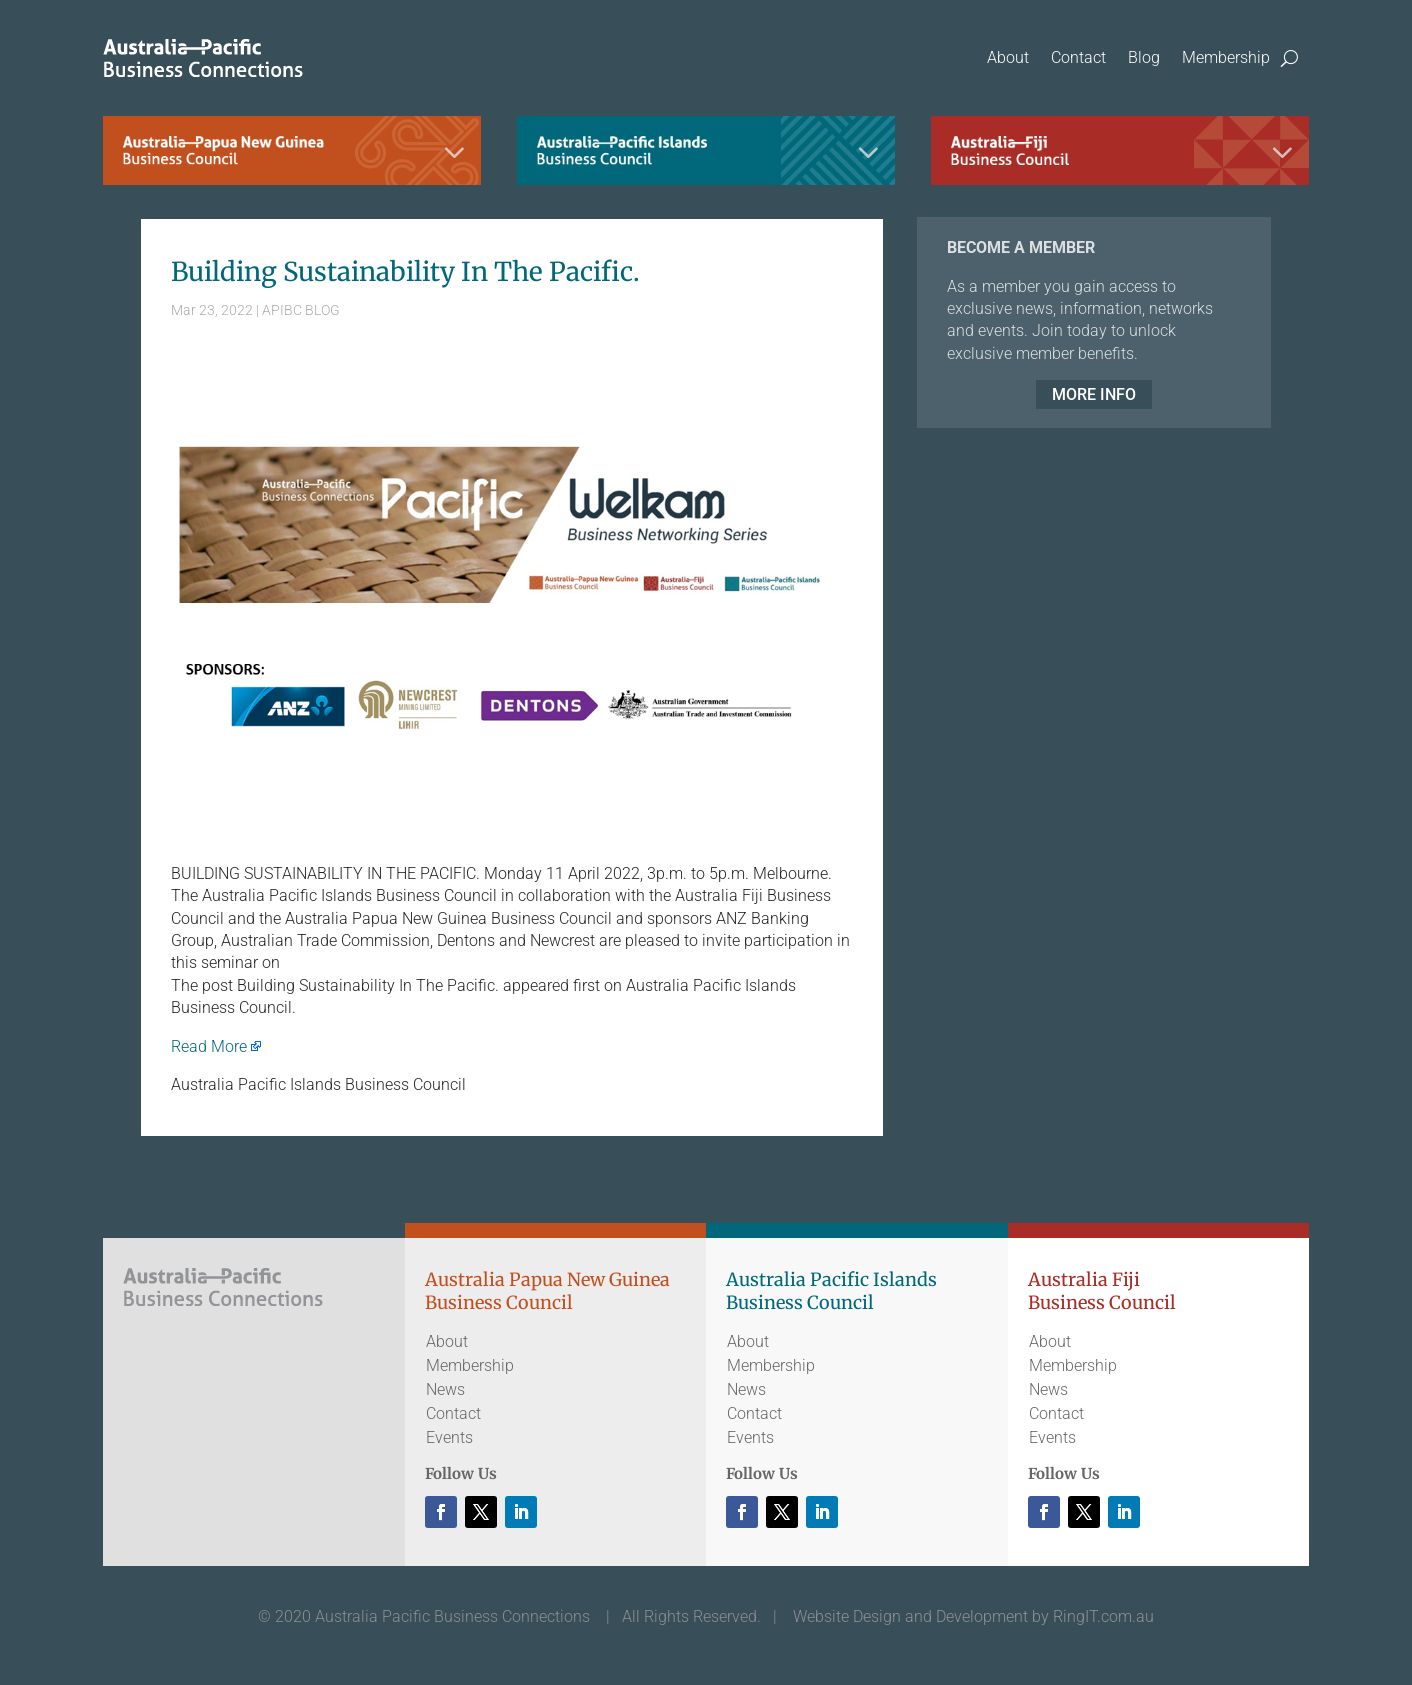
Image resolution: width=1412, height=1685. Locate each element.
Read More (209, 1046)
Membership (1226, 57)
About (1008, 57)
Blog (1144, 57)
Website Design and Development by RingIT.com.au (973, 1616)
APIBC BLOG (301, 310)
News (445, 1389)
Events (449, 1437)
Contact (1078, 57)
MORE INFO (1094, 394)
